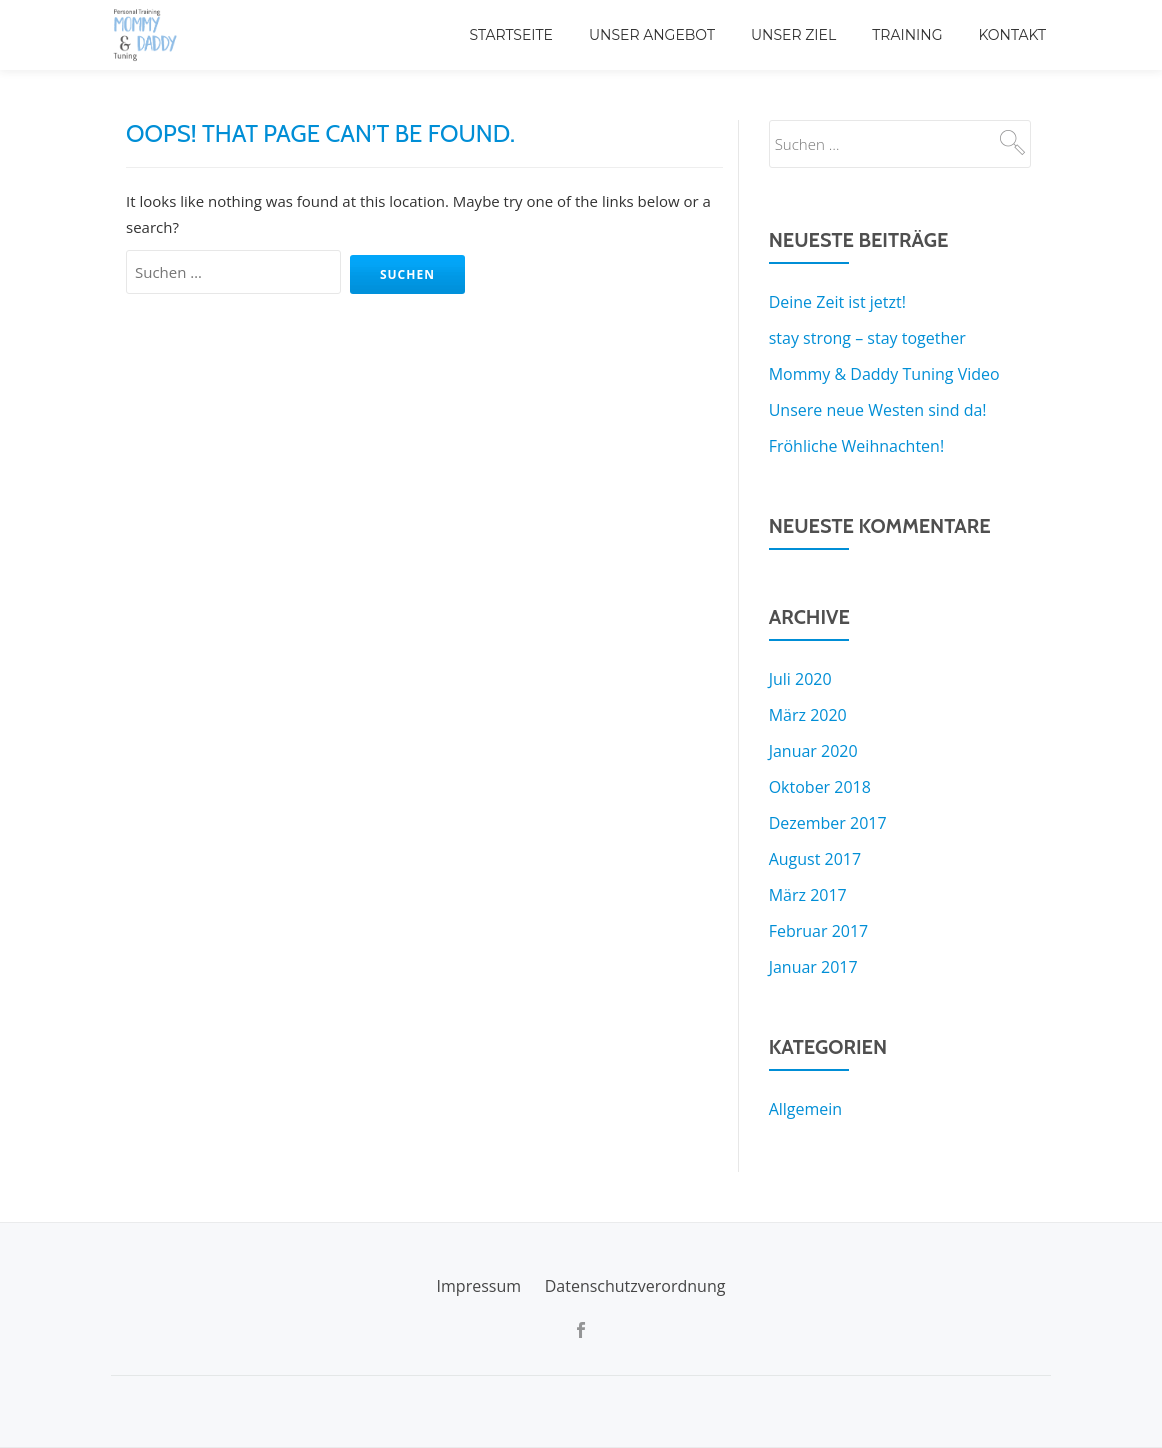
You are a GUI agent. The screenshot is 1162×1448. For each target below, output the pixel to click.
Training (907, 35)
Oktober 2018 (820, 787)
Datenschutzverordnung (635, 1286)
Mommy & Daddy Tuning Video (884, 374)
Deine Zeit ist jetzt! (837, 302)
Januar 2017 (813, 967)
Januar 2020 (813, 751)
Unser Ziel (793, 35)
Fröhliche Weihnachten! (856, 446)
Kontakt (1012, 35)
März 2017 (808, 895)
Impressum (479, 1286)
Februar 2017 (819, 931)
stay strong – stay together (867, 338)
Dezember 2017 (828, 823)
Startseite (511, 35)
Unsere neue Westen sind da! (878, 410)
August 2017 (815, 859)
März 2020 (808, 715)
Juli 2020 (800, 679)
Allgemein (806, 1109)
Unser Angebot (652, 35)
